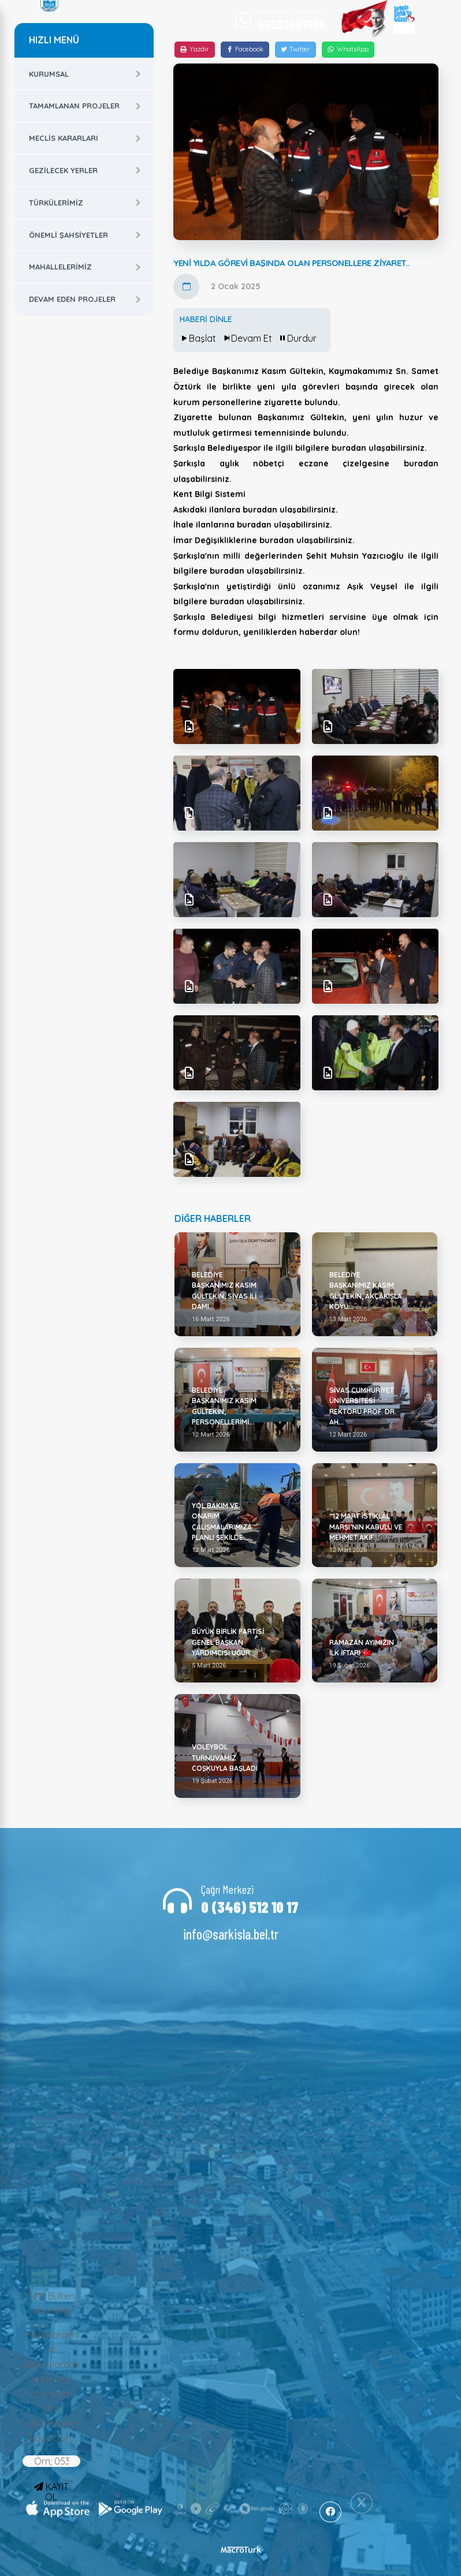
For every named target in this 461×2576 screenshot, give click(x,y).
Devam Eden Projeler (72, 299)
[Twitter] (295, 50)
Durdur (297, 338)
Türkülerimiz (56, 202)
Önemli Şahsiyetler (68, 235)
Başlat (198, 338)
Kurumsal (49, 73)
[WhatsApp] (348, 50)
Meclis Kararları (63, 138)
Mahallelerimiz (60, 266)
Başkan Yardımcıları (83, 1924)
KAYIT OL (51, 2492)
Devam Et (247, 338)
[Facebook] (245, 50)
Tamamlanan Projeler (74, 105)
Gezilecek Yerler (63, 170)
